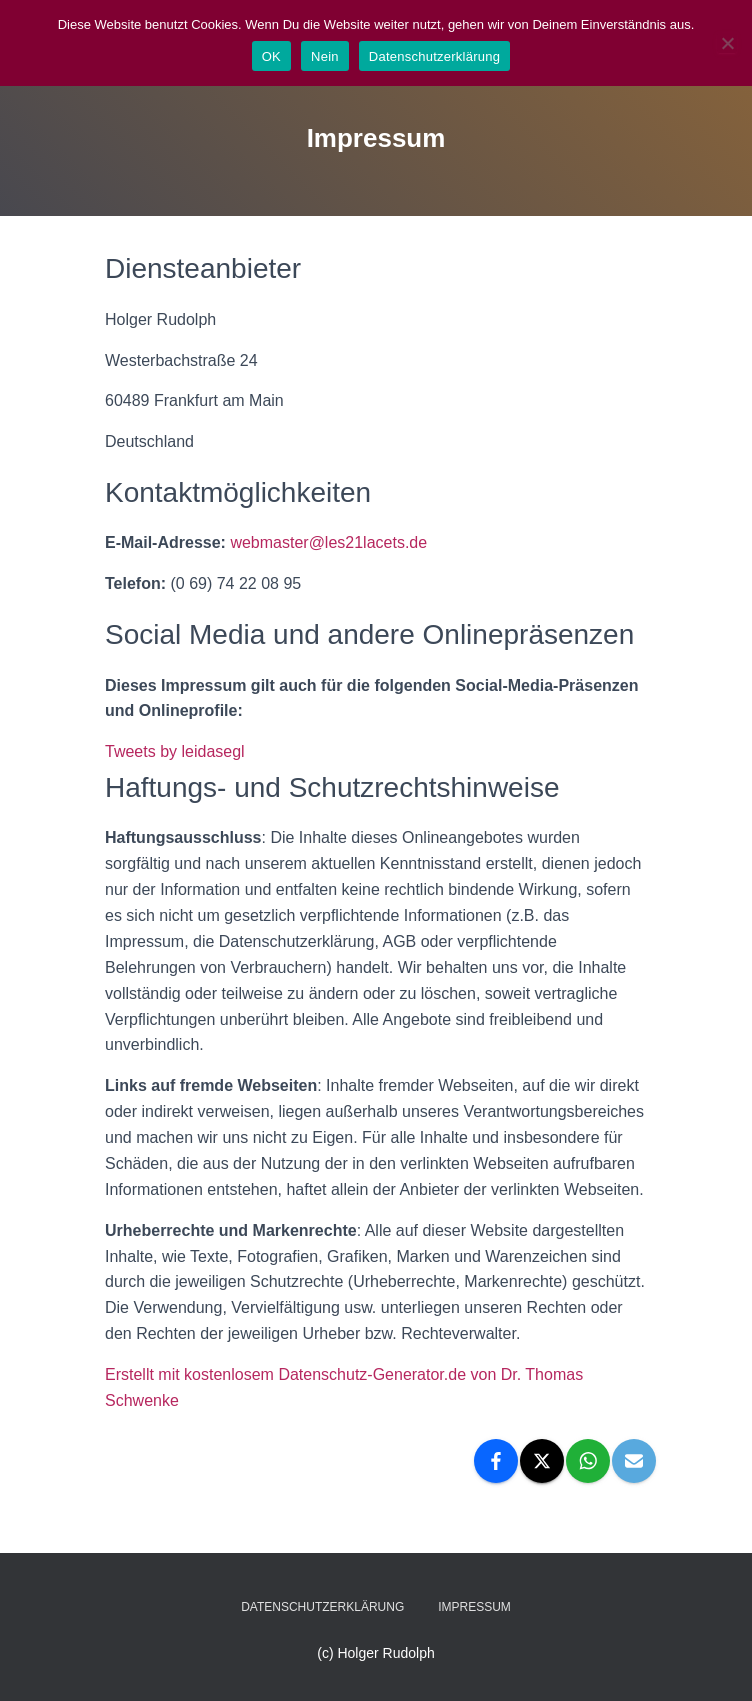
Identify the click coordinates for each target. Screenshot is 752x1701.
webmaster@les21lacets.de (328, 542)
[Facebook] (496, 1461)
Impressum (474, 1607)
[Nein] (727, 43)
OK (271, 56)
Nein (325, 56)
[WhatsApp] (588, 1461)
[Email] (634, 1461)
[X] (542, 1461)
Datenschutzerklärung (322, 1607)
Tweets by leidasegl (175, 751)
